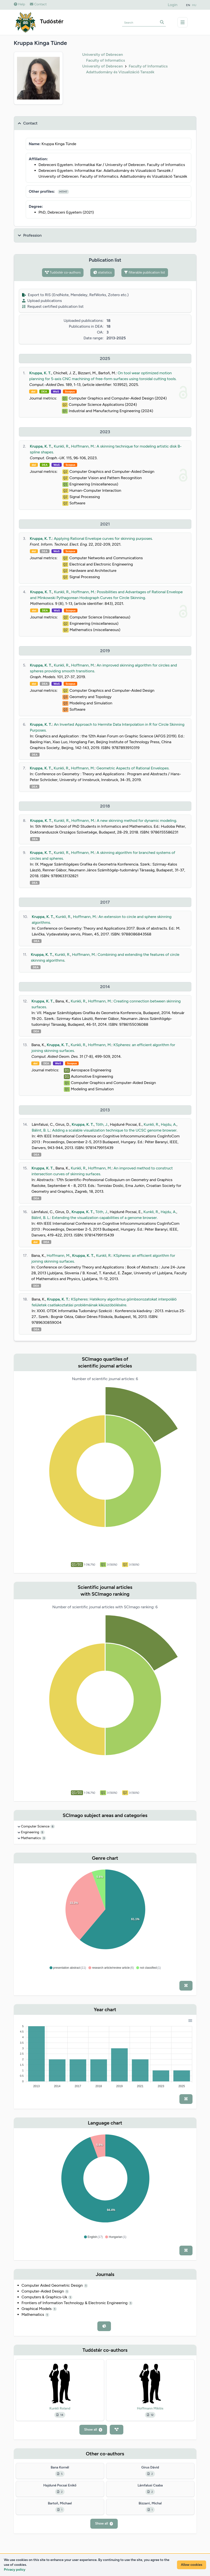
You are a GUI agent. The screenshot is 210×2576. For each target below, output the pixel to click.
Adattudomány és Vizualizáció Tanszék (120, 72)
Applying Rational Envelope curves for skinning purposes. (103, 538)
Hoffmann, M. (83, 446)
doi (33, 391)
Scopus (70, 391)
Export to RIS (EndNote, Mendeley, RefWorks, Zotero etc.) (75, 294)
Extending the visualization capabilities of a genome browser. (105, 1217)
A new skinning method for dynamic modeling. (137, 820)
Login (172, 4)
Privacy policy (14, 2570)
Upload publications (42, 300)
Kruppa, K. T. (40, 373)
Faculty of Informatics (105, 60)
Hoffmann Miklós (150, 2408)
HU (194, 5)
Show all (93, 2429)
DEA (44, 391)
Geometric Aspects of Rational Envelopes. (132, 768)
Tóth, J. (102, 1124)
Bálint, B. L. (41, 1130)
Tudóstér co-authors (63, 272)
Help (19, 4)
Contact (38, 4)
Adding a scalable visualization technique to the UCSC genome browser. (114, 1130)
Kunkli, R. (61, 446)
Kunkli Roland (59, 2408)
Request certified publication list (53, 306)
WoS (56, 391)
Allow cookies (191, 2565)
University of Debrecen (102, 54)
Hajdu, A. (169, 1124)
